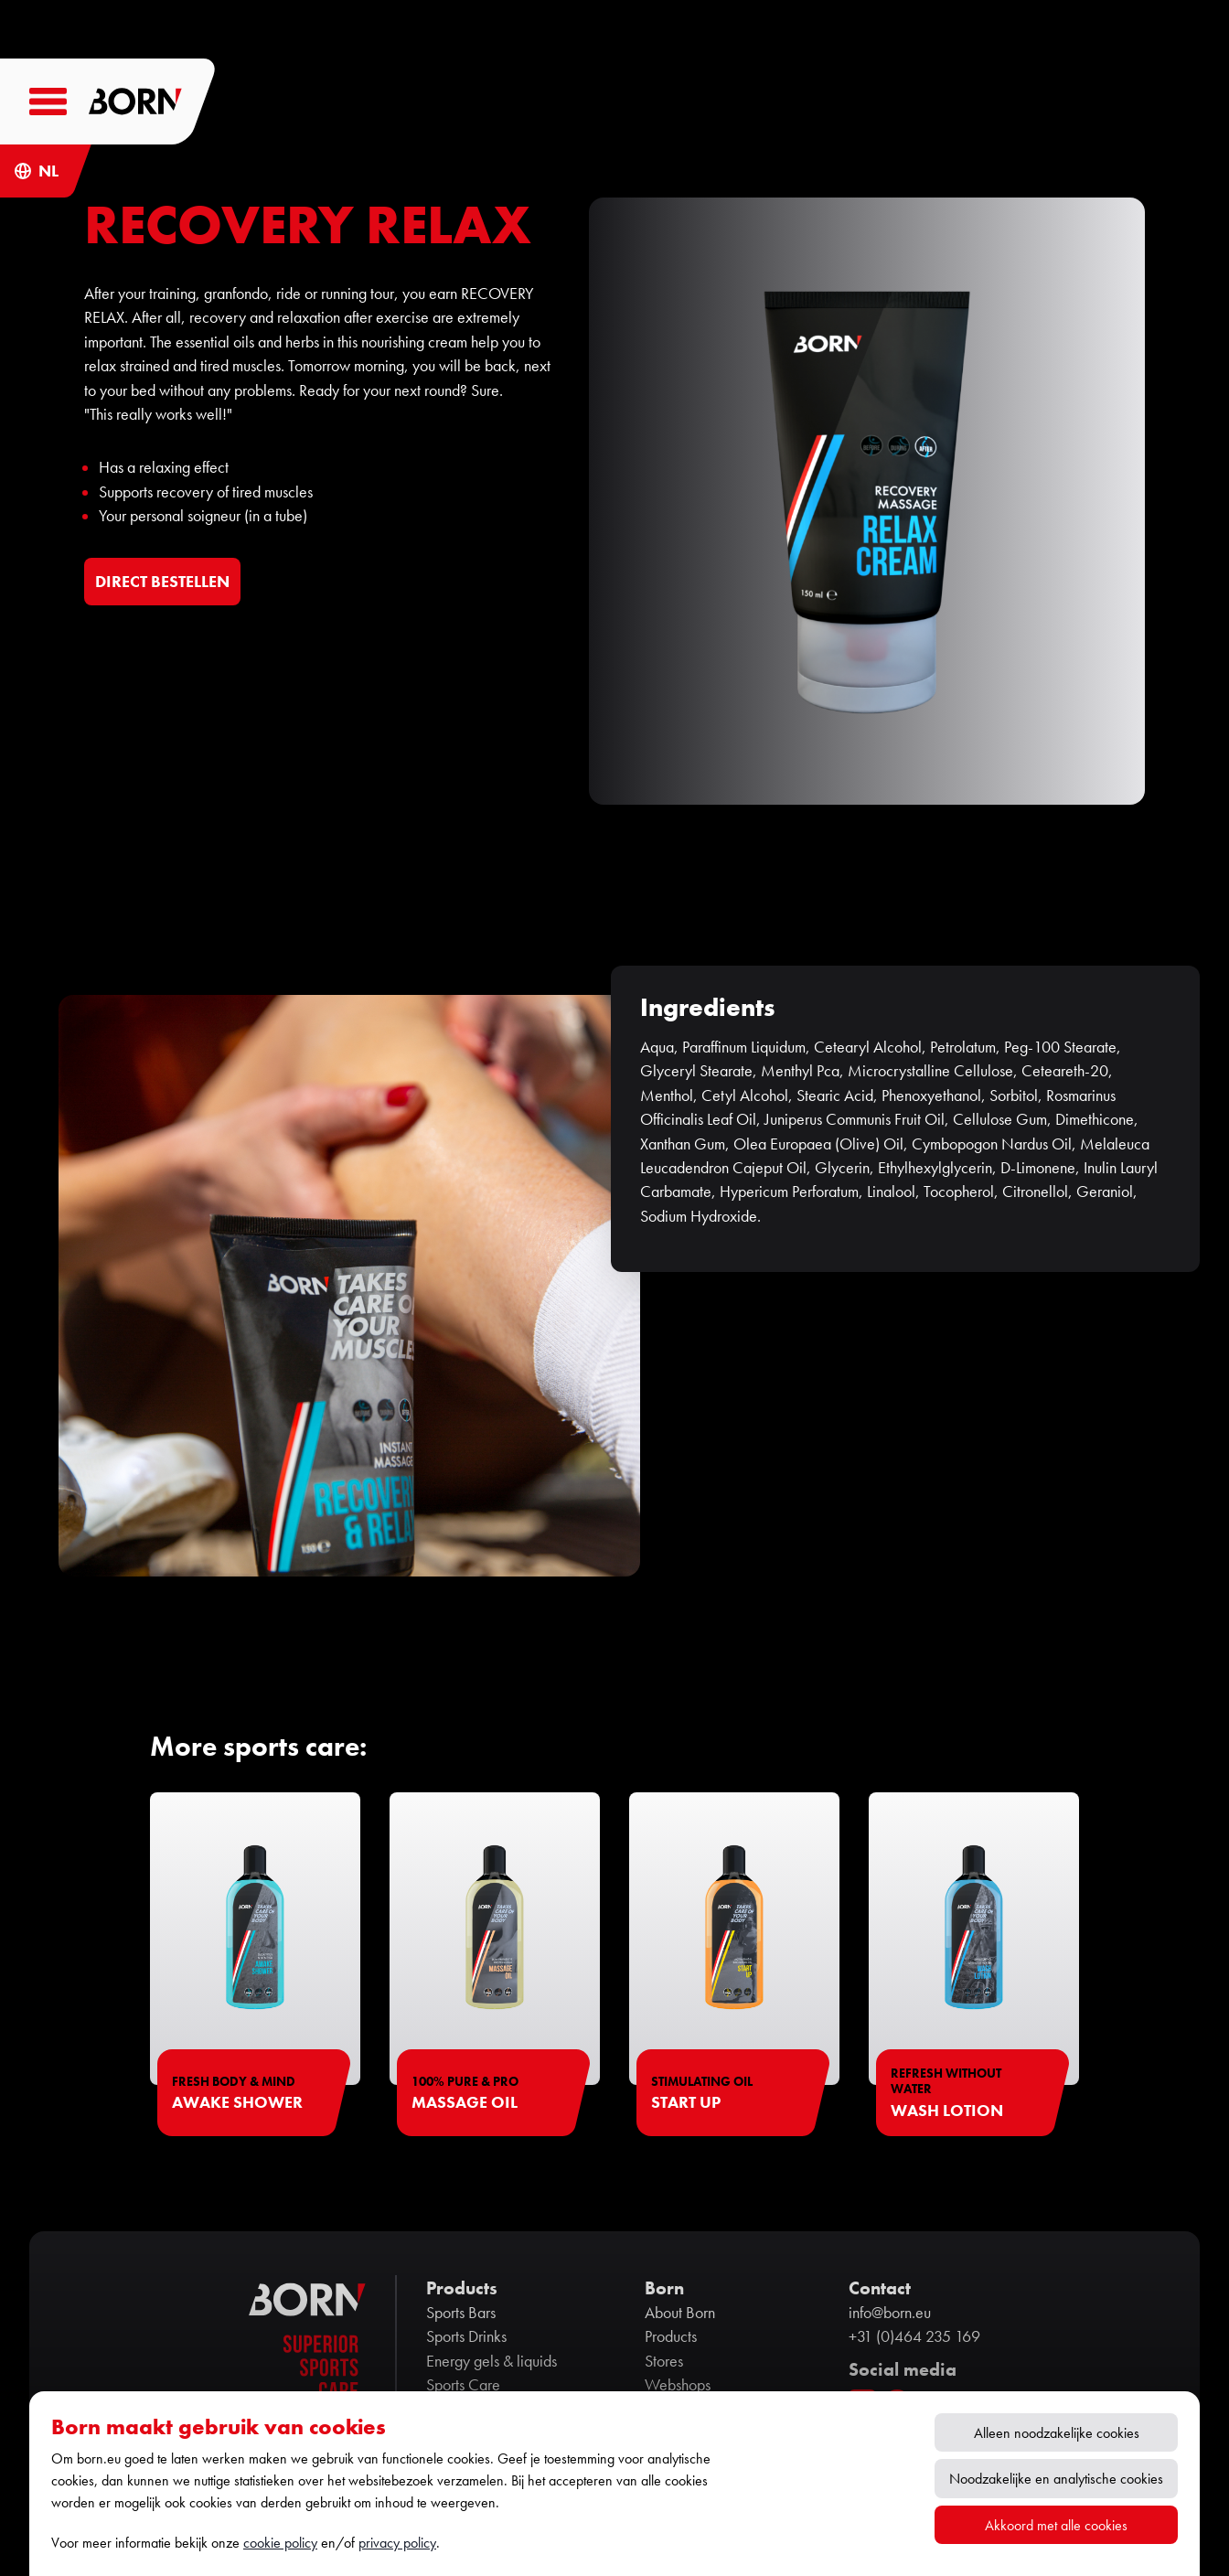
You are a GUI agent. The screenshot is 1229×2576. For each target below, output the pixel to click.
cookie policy (280, 2542)
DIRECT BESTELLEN (162, 581)
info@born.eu (890, 2313)
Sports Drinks (466, 2336)
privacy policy (397, 2542)
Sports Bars (461, 2313)
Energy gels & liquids (491, 2361)
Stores (664, 2361)
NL (48, 171)
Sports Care (463, 2385)
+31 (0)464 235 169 (914, 2336)
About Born (680, 2313)
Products (671, 2336)
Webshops (678, 2385)
